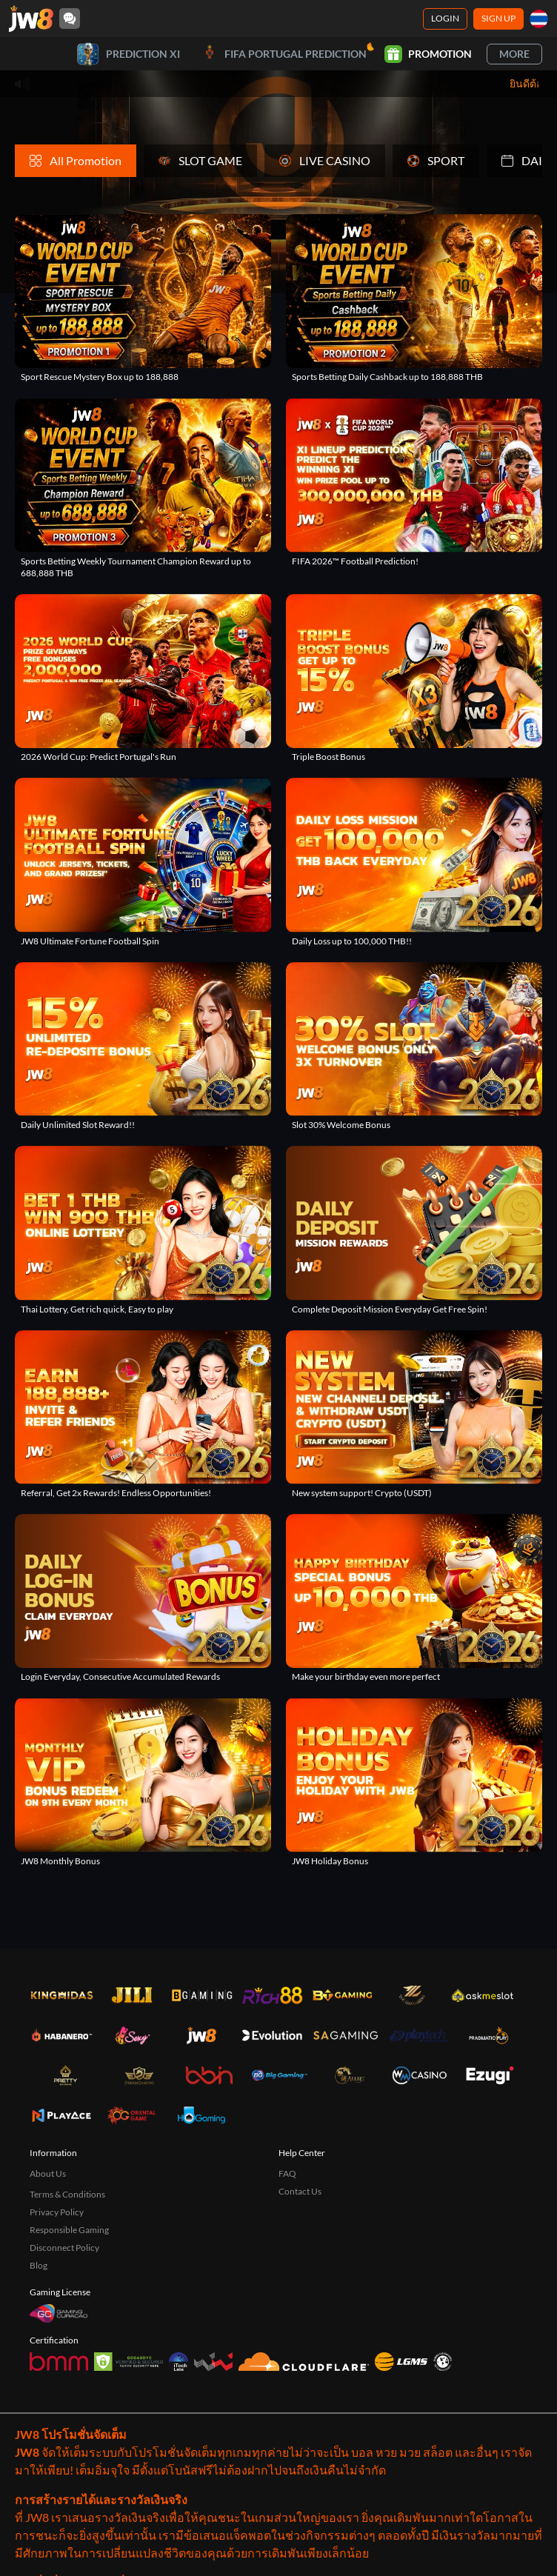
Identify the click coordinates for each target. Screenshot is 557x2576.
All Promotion (75, 160)
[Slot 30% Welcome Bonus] (414, 1046)
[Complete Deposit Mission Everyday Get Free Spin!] (414, 1230)
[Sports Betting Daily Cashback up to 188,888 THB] (414, 298)
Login (445, 18)
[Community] (69, 18)
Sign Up (498, 18)
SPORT (435, 160)
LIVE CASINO (324, 160)
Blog (38, 2265)
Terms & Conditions (67, 2194)
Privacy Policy (57, 2212)
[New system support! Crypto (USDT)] (414, 1414)
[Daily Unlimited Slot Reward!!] (143, 1046)
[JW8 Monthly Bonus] (143, 1782)
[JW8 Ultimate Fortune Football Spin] (143, 862)
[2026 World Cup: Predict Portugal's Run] (143, 678)
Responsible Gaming (69, 2229)
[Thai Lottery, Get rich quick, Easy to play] (143, 1230)
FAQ (287, 2173)
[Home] (31, 18)
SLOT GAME (200, 160)
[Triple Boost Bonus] (414, 678)
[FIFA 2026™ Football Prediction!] (414, 482)
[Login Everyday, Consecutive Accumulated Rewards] (143, 1598)
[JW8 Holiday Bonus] (414, 1782)
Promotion (428, 54)
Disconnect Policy (64, 2247)
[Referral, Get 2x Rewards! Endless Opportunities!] (143, 1414)
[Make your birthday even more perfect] (414, 1598)
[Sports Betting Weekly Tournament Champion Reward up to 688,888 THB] (143, 488)
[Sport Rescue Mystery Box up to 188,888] (143, 298)
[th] (539, 19)
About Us (48, 2173)
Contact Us (299, 2191)
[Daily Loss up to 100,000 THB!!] (414, 862)
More (514, 53)
